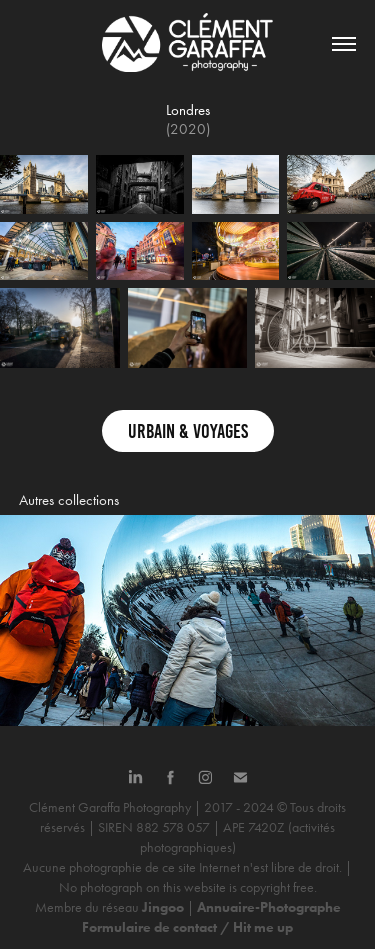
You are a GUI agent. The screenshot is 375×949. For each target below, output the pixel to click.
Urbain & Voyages (188, 431)
